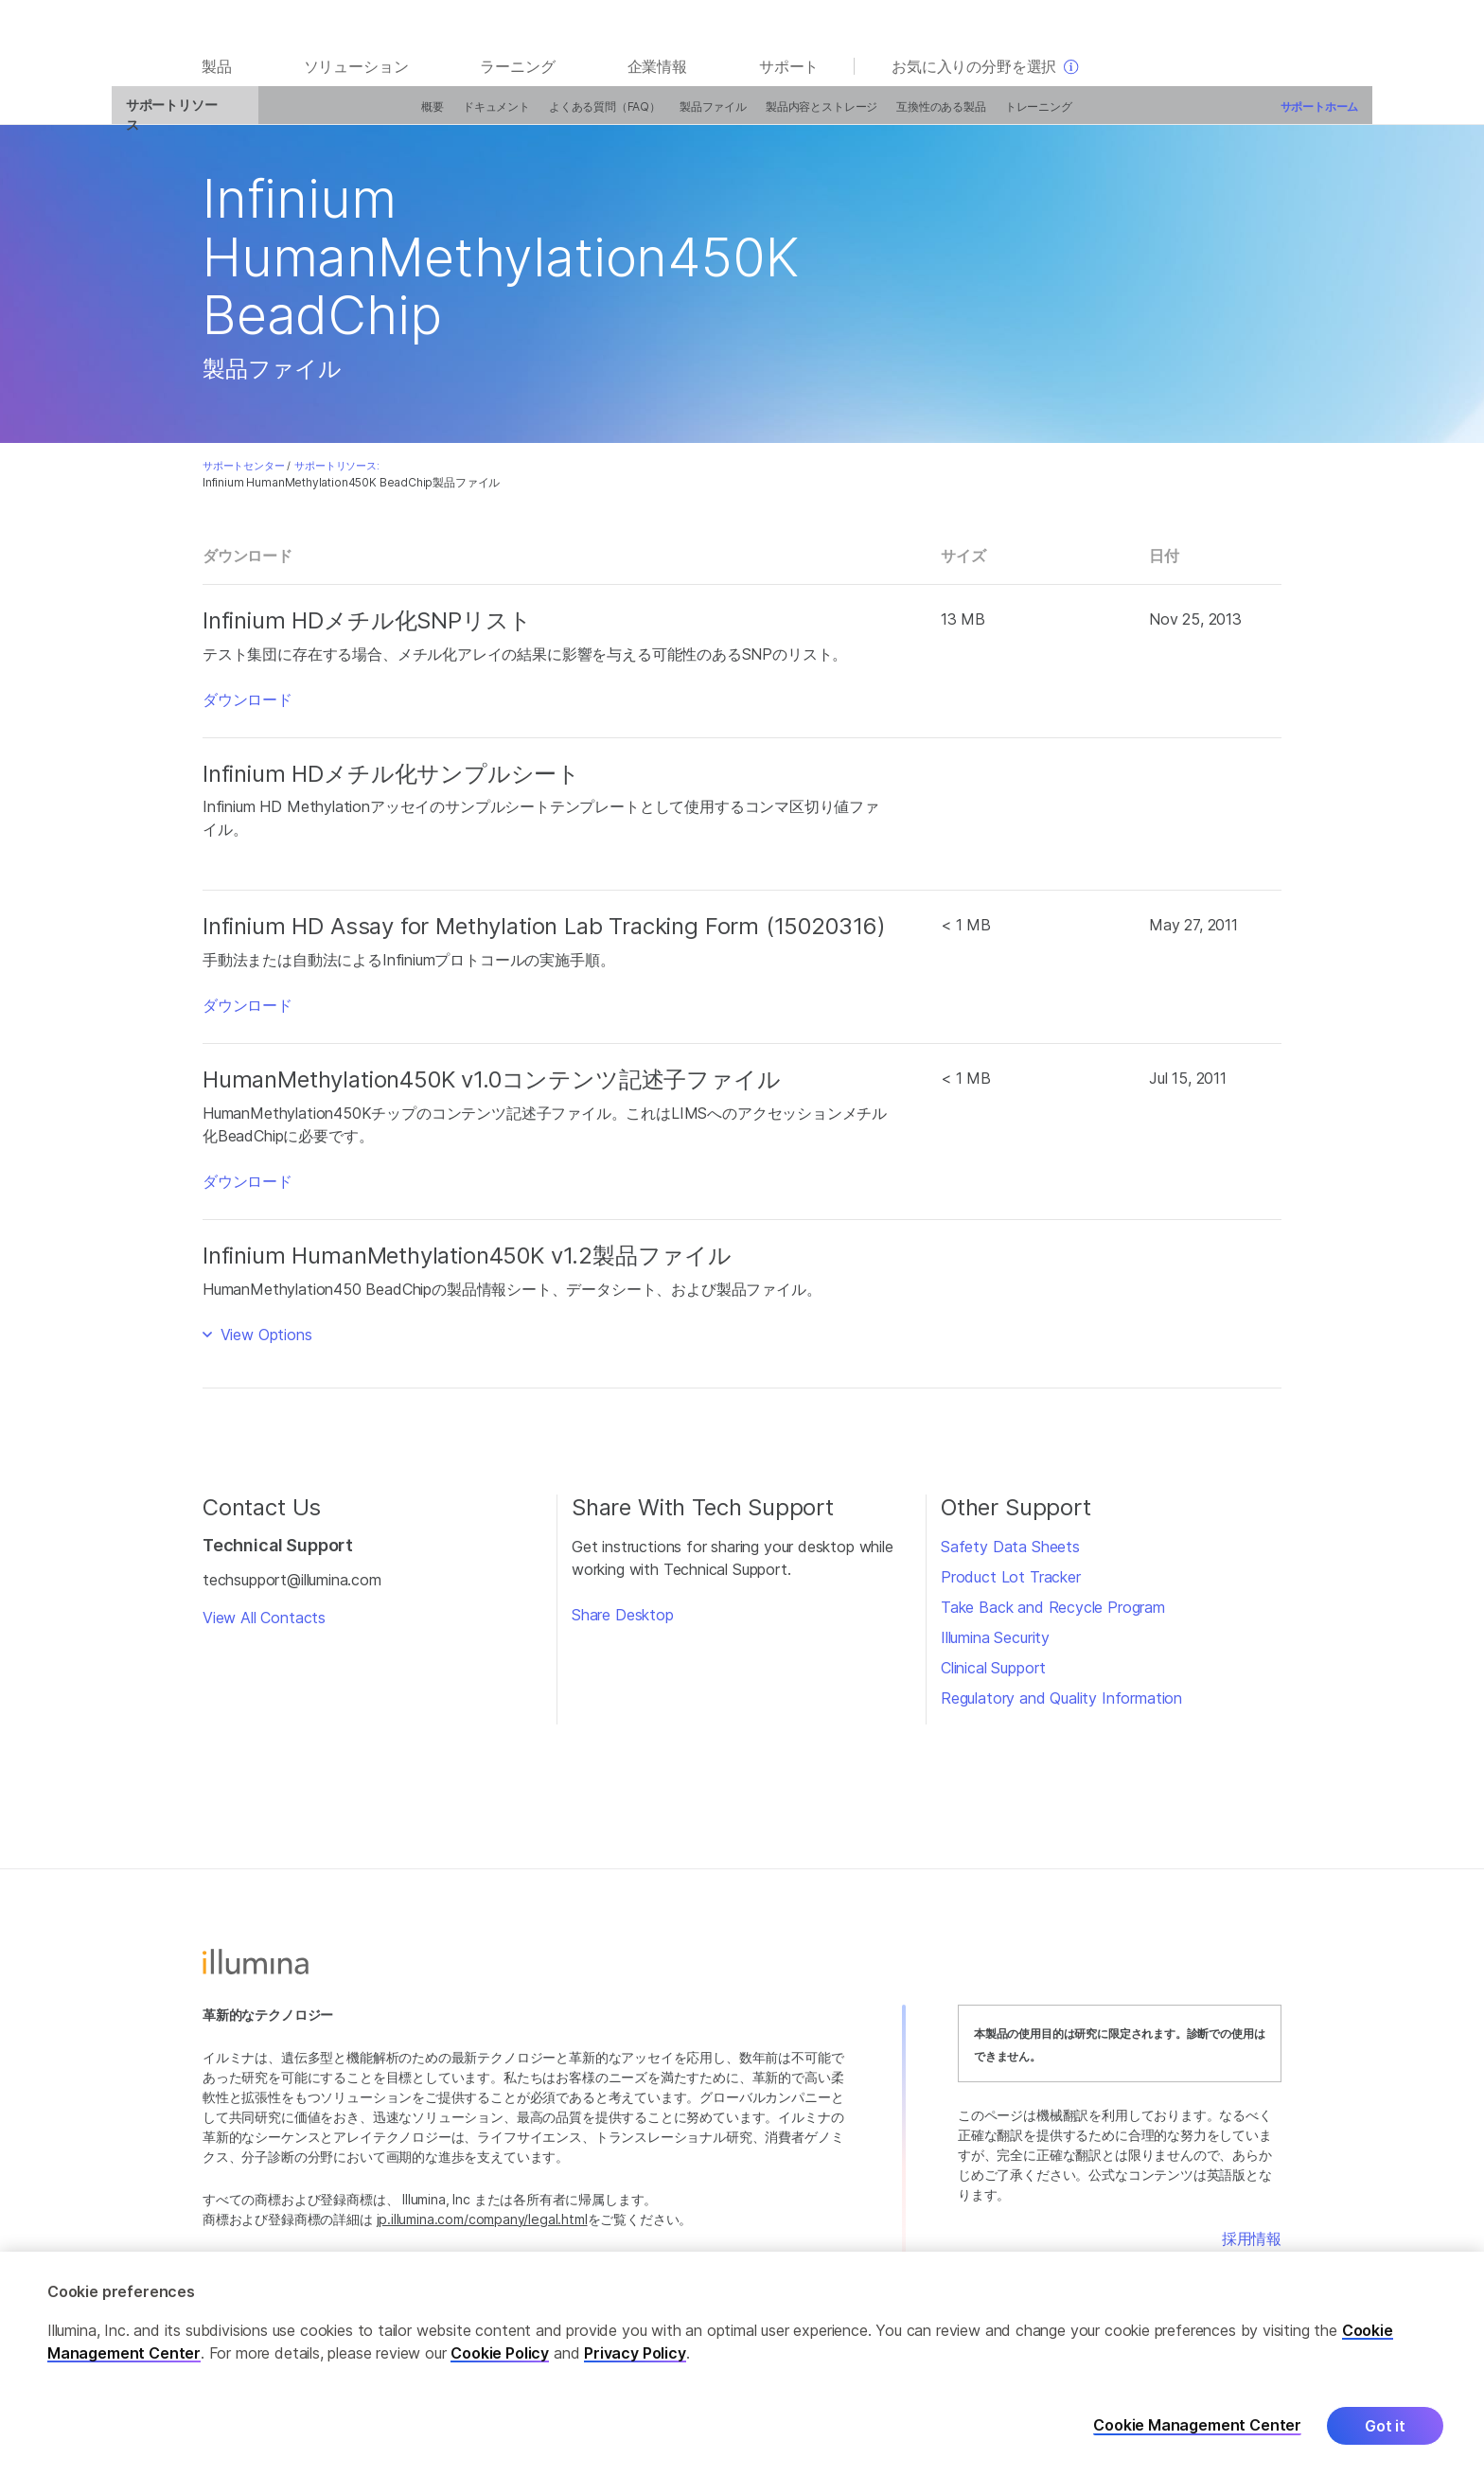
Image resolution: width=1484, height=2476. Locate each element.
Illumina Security (995, 1646)
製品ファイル (636, 116)
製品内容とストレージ (745, 116)
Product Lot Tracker (1011, 1586)
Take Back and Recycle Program (1053, 1616)
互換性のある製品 (865, 116)
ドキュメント (419, 116)
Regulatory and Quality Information (1061, 1707)
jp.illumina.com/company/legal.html (482, 2228)
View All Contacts (264, 1627)
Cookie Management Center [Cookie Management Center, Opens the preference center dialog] (1197, 2429)
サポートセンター (244, 475)
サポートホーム (1242, 116)
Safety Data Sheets (1010, 1556)
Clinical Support (993, 1677)
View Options (264, 1344)
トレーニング (961, 116)
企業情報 (657, 77)
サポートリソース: (336, 475)
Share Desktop (623, 1624)
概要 (355, 116)
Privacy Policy (635, 2356)
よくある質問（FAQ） (528, 116)
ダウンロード (247, 708)
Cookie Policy (499, 2356)
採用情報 (1251, 2247)
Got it (1385, 2429)
